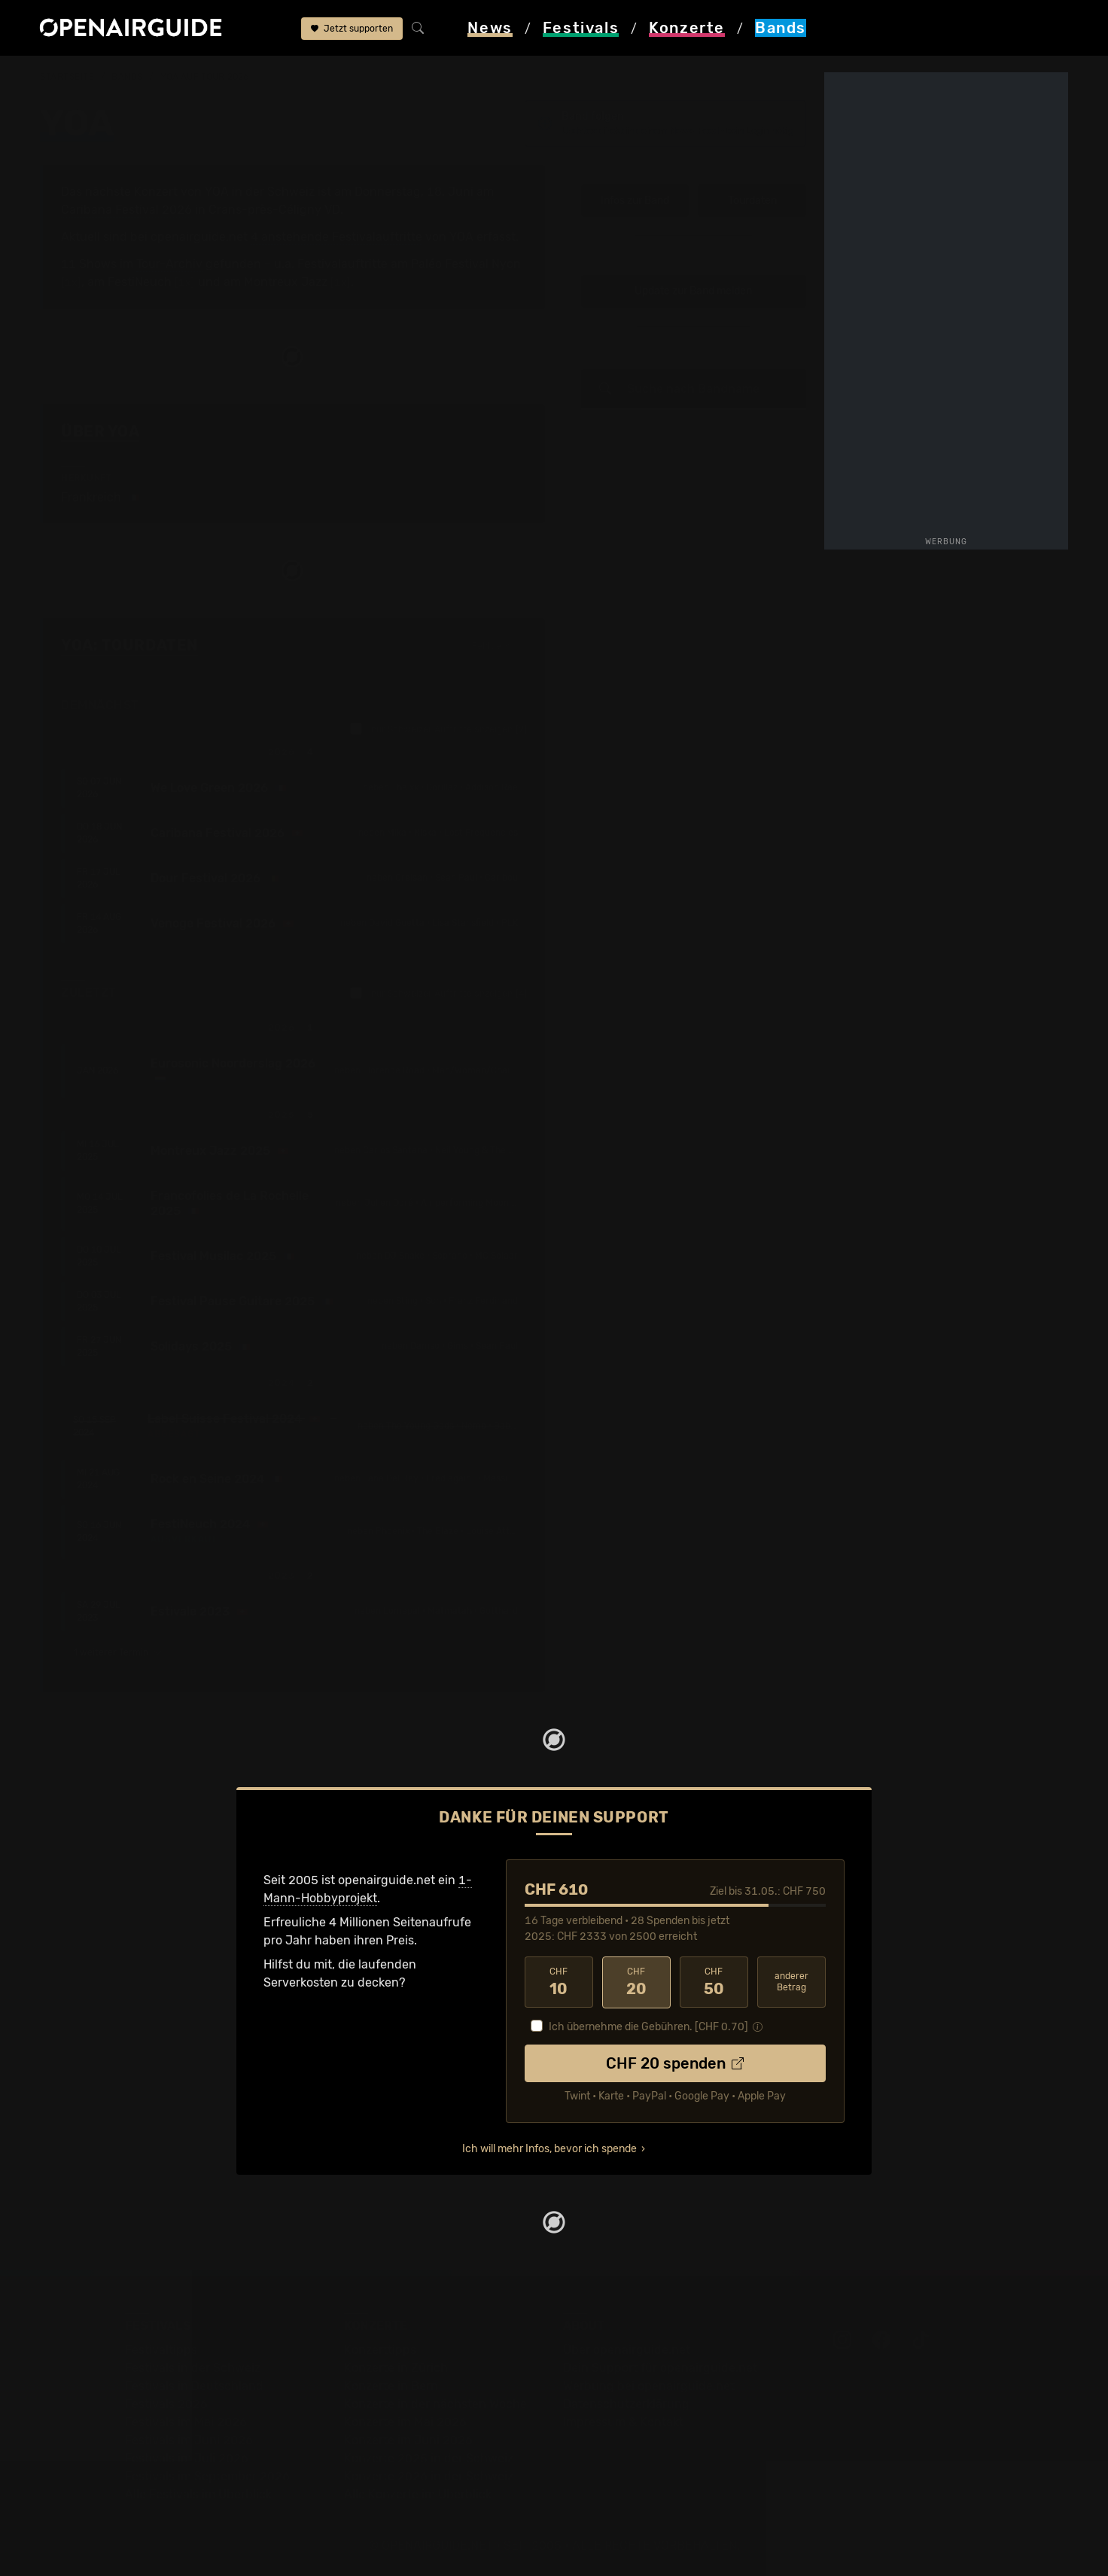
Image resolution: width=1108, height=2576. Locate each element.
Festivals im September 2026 (207, 2476)
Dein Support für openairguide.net (660, 2368)
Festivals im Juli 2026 (186, 2458)
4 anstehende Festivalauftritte (336, 237)
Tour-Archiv (169, 264)
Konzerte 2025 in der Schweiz (428, 2458)
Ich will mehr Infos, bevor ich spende (549, 2148)
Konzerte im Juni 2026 (408, 2440)
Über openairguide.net (626, 2350)
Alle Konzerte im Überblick (418, 2494)
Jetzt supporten (352, 28)
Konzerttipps (380, 2350)
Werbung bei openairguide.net (649, 2386)
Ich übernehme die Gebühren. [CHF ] (648, 2027)
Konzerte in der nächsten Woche (435, 2404)
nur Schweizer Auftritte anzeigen (438, 729)
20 (636, 1982)
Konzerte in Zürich (396, 2368)
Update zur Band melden (693, 291)
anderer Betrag (791, 1982)
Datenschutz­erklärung (626, 2404)
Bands (127, 77)
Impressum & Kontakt (623, 2422)
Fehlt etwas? (499, 646)
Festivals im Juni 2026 (189, 2440)
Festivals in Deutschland (194, 2386)
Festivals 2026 (166, 2404)
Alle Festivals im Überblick (198, 2494)
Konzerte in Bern (391, 2386)
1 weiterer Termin (118, 1652)
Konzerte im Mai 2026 (405, 2422)
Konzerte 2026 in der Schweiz (428, 2476)
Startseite (67, 77)
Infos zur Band (635, 200)
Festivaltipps (161, 2350)
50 (713, 1982)
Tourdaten (752, 200)
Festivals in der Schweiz (192, 2368)
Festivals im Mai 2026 (186, 2422)
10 (558, 1982)
